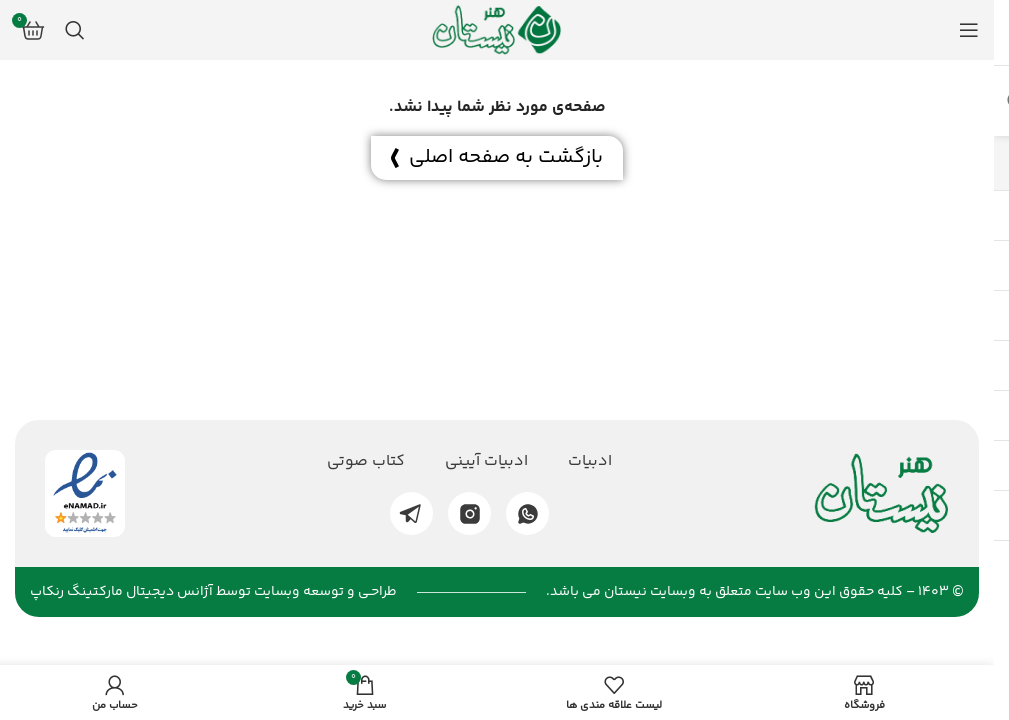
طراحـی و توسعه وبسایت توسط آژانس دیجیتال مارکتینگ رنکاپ (213, 592)
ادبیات (590, 462)
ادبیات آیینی (486, 462)
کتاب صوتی (366, 462)
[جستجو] (75, 30)
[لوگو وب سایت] (497, 30)
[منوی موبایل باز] (969, 30)
